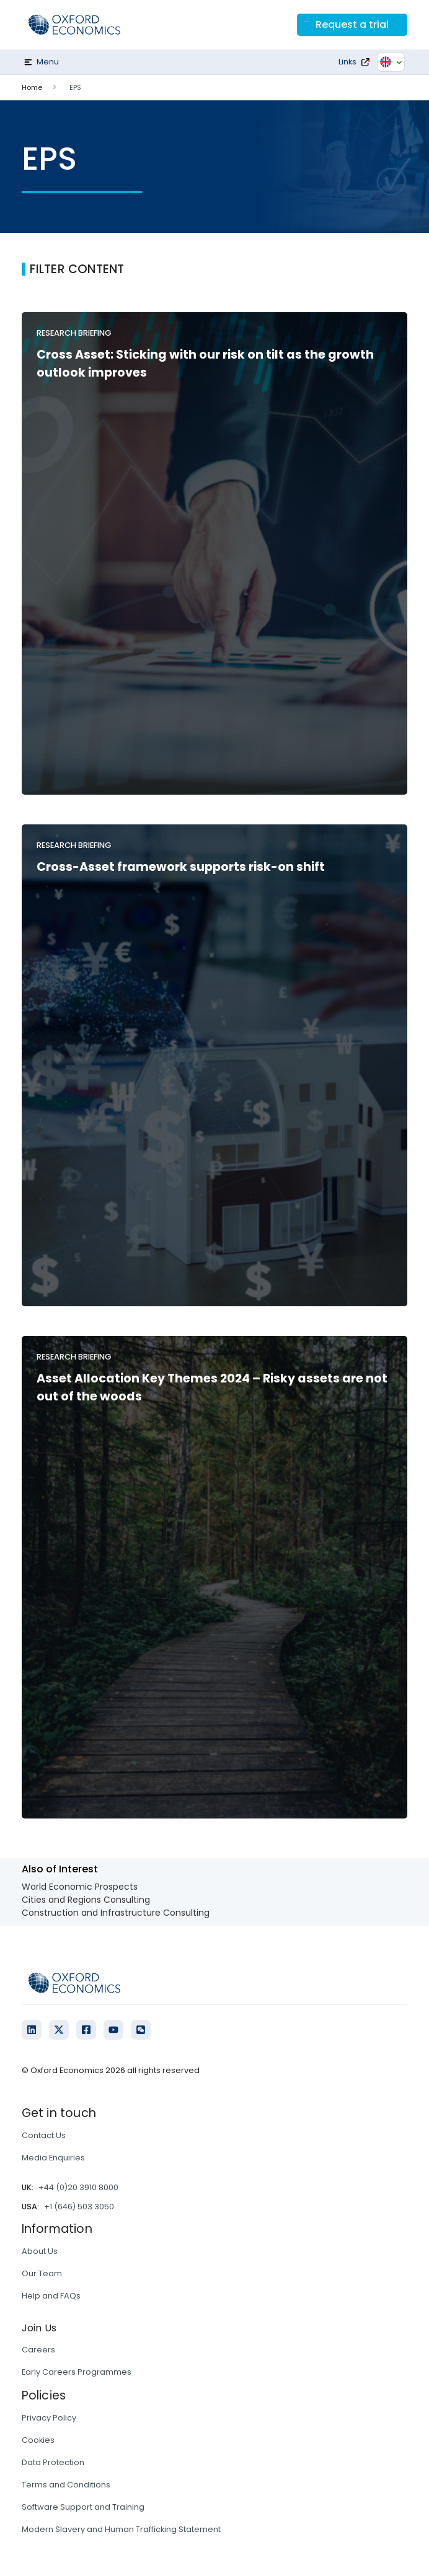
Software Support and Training (83, 2507)
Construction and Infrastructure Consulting (116, 1912)
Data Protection (53, 2462)
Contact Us (44, 2135)
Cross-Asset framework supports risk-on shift (181, 866)
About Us (40, 2251)
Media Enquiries (53, 2157)
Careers (38, 2349)
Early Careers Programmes (76, 2372)
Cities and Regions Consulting (86, 1899)
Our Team (42, 2273)
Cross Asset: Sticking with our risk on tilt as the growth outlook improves (205, 363)
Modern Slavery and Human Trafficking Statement (121, 2529)
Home (32, 87)
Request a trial (352, 24)
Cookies (38, 2440)
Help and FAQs (51, 2295)
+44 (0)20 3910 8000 (78, 2187)
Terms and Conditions (66, 2484)
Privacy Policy (49, 2417)
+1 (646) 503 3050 (79, 2206)
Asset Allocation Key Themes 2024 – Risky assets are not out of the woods (212, 1387)
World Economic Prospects (80, 1886)
